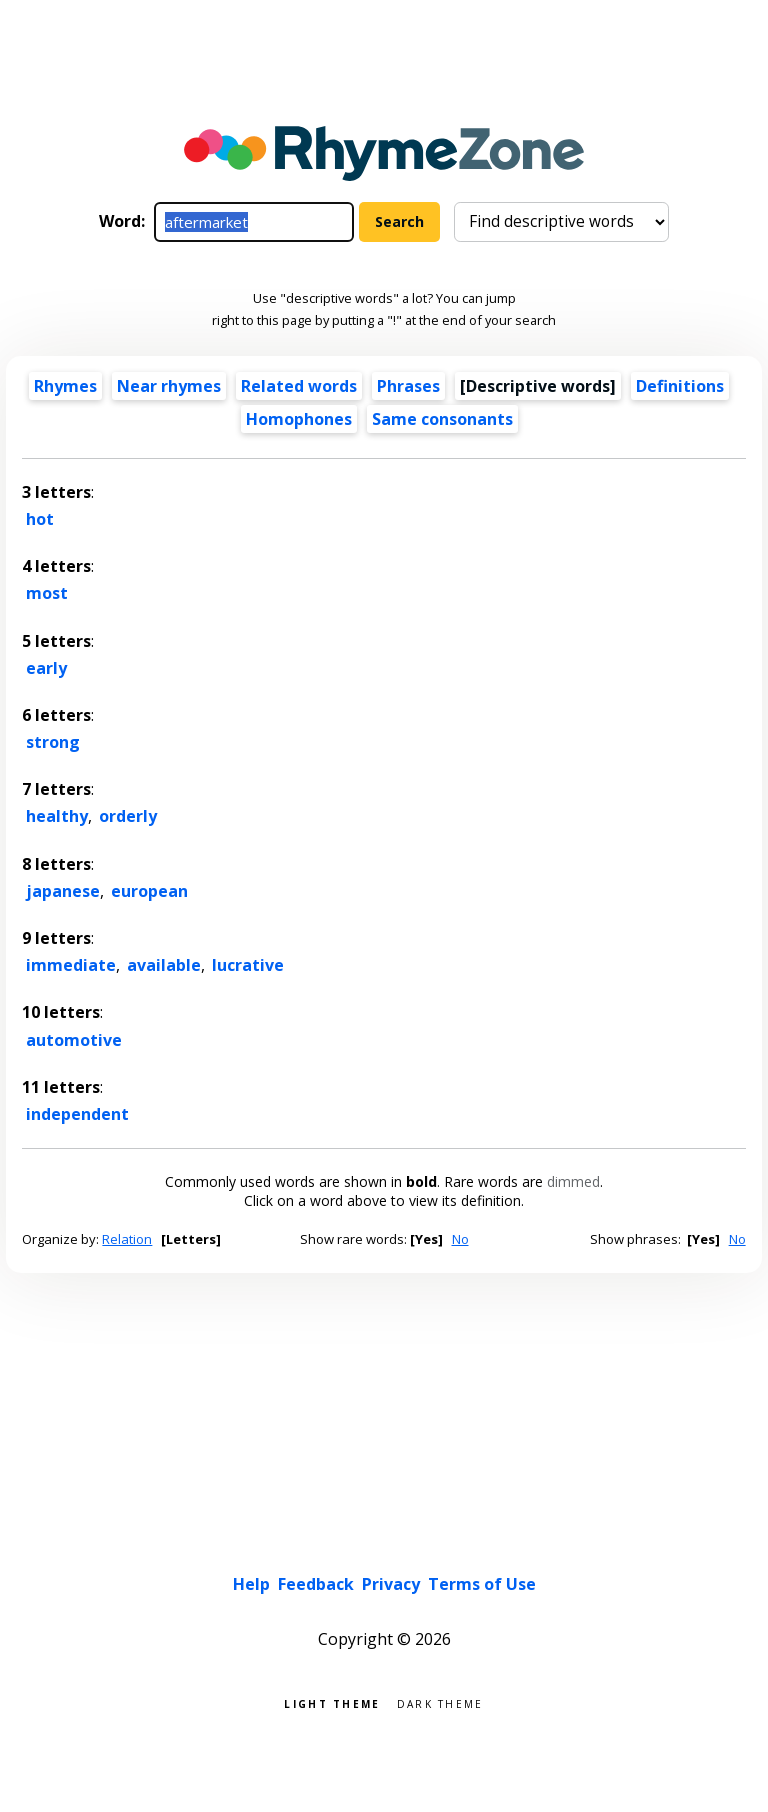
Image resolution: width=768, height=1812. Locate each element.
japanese (63, 891)
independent (77, 1114)
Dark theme (440, 1702)
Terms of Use (482, 1584)
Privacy (391, 1584)
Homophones (299, 419)
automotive (74, 1040)
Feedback (316, 1584)
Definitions (680, 386)
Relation (127, 1239)
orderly (128, 816)
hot (40, 519)
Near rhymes (169, 386)
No (460, 1239)
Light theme (332, 1702)
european (149, 891)
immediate (71, 965)
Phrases (408, 386)
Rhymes (65, 386)
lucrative (248, 965)
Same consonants (442, 419)
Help (251, 1584)
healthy (57, 816)
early (46, 668)
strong (53, 742)
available (164, 965)
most (47, 593)
